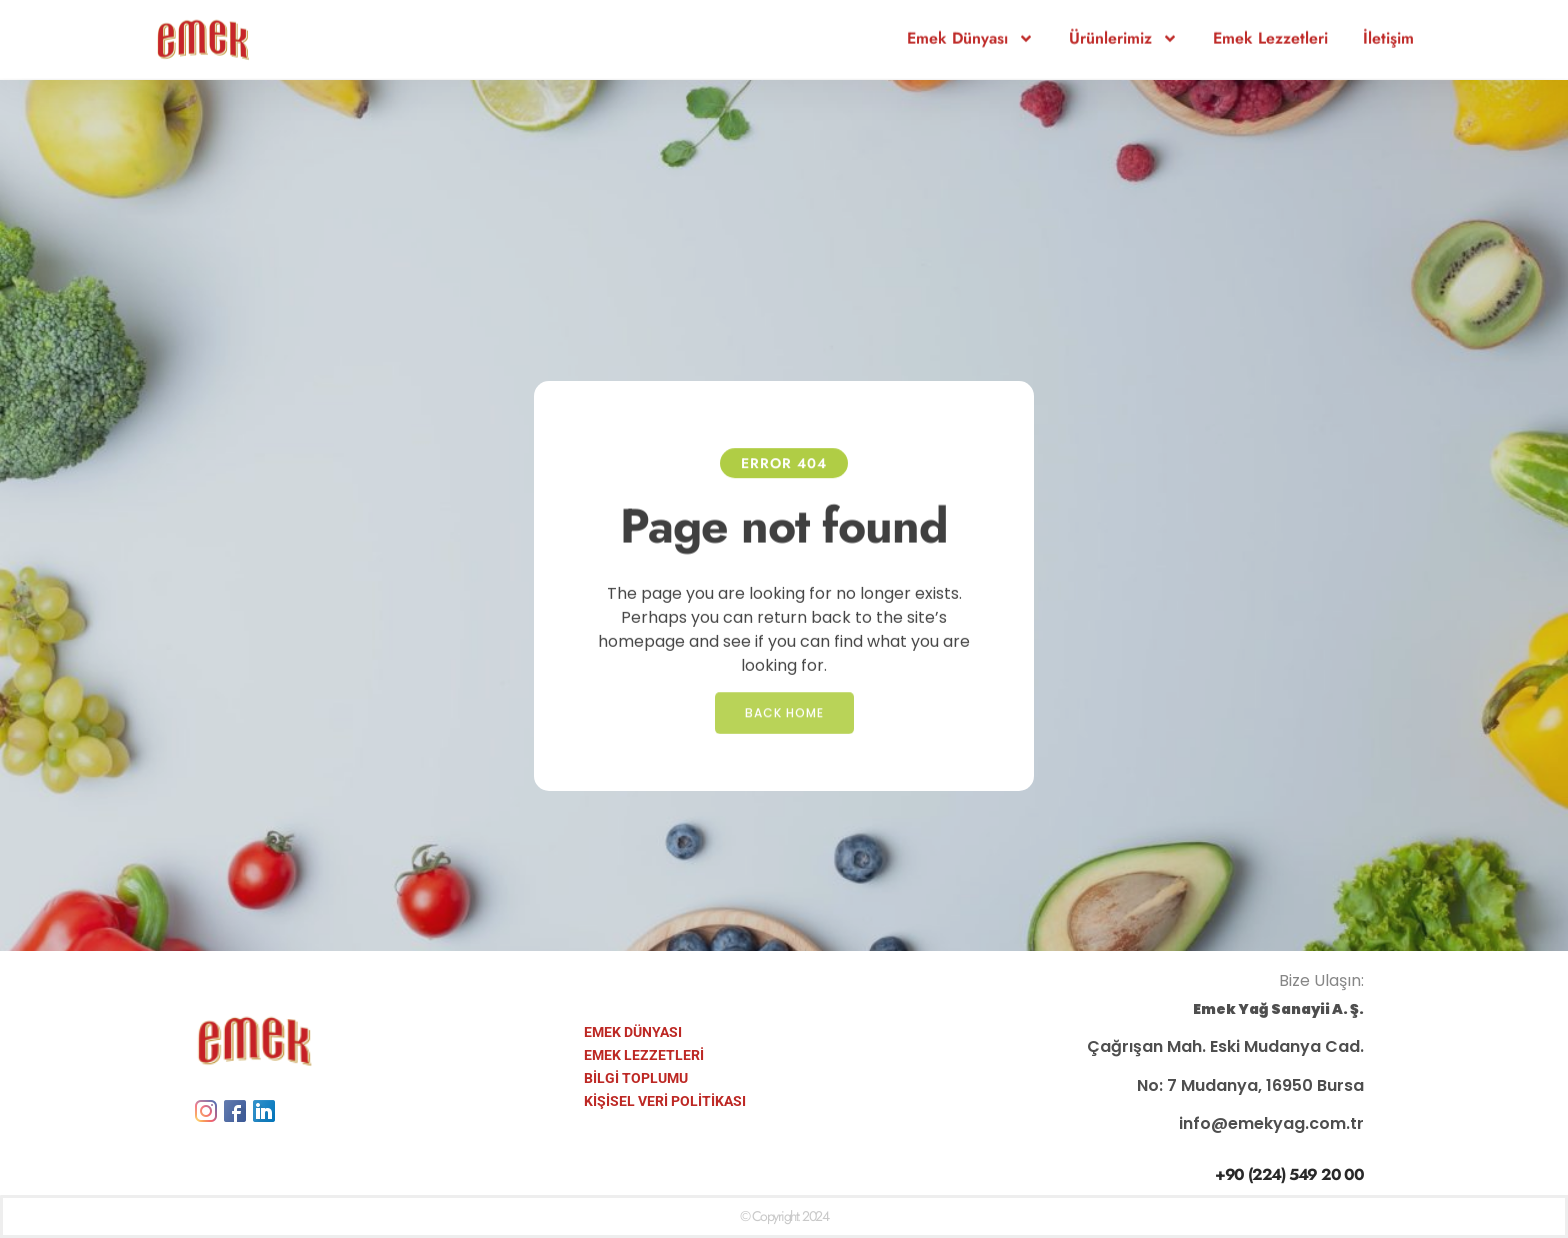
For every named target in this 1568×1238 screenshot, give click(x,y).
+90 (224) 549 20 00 (1289, 1174)
